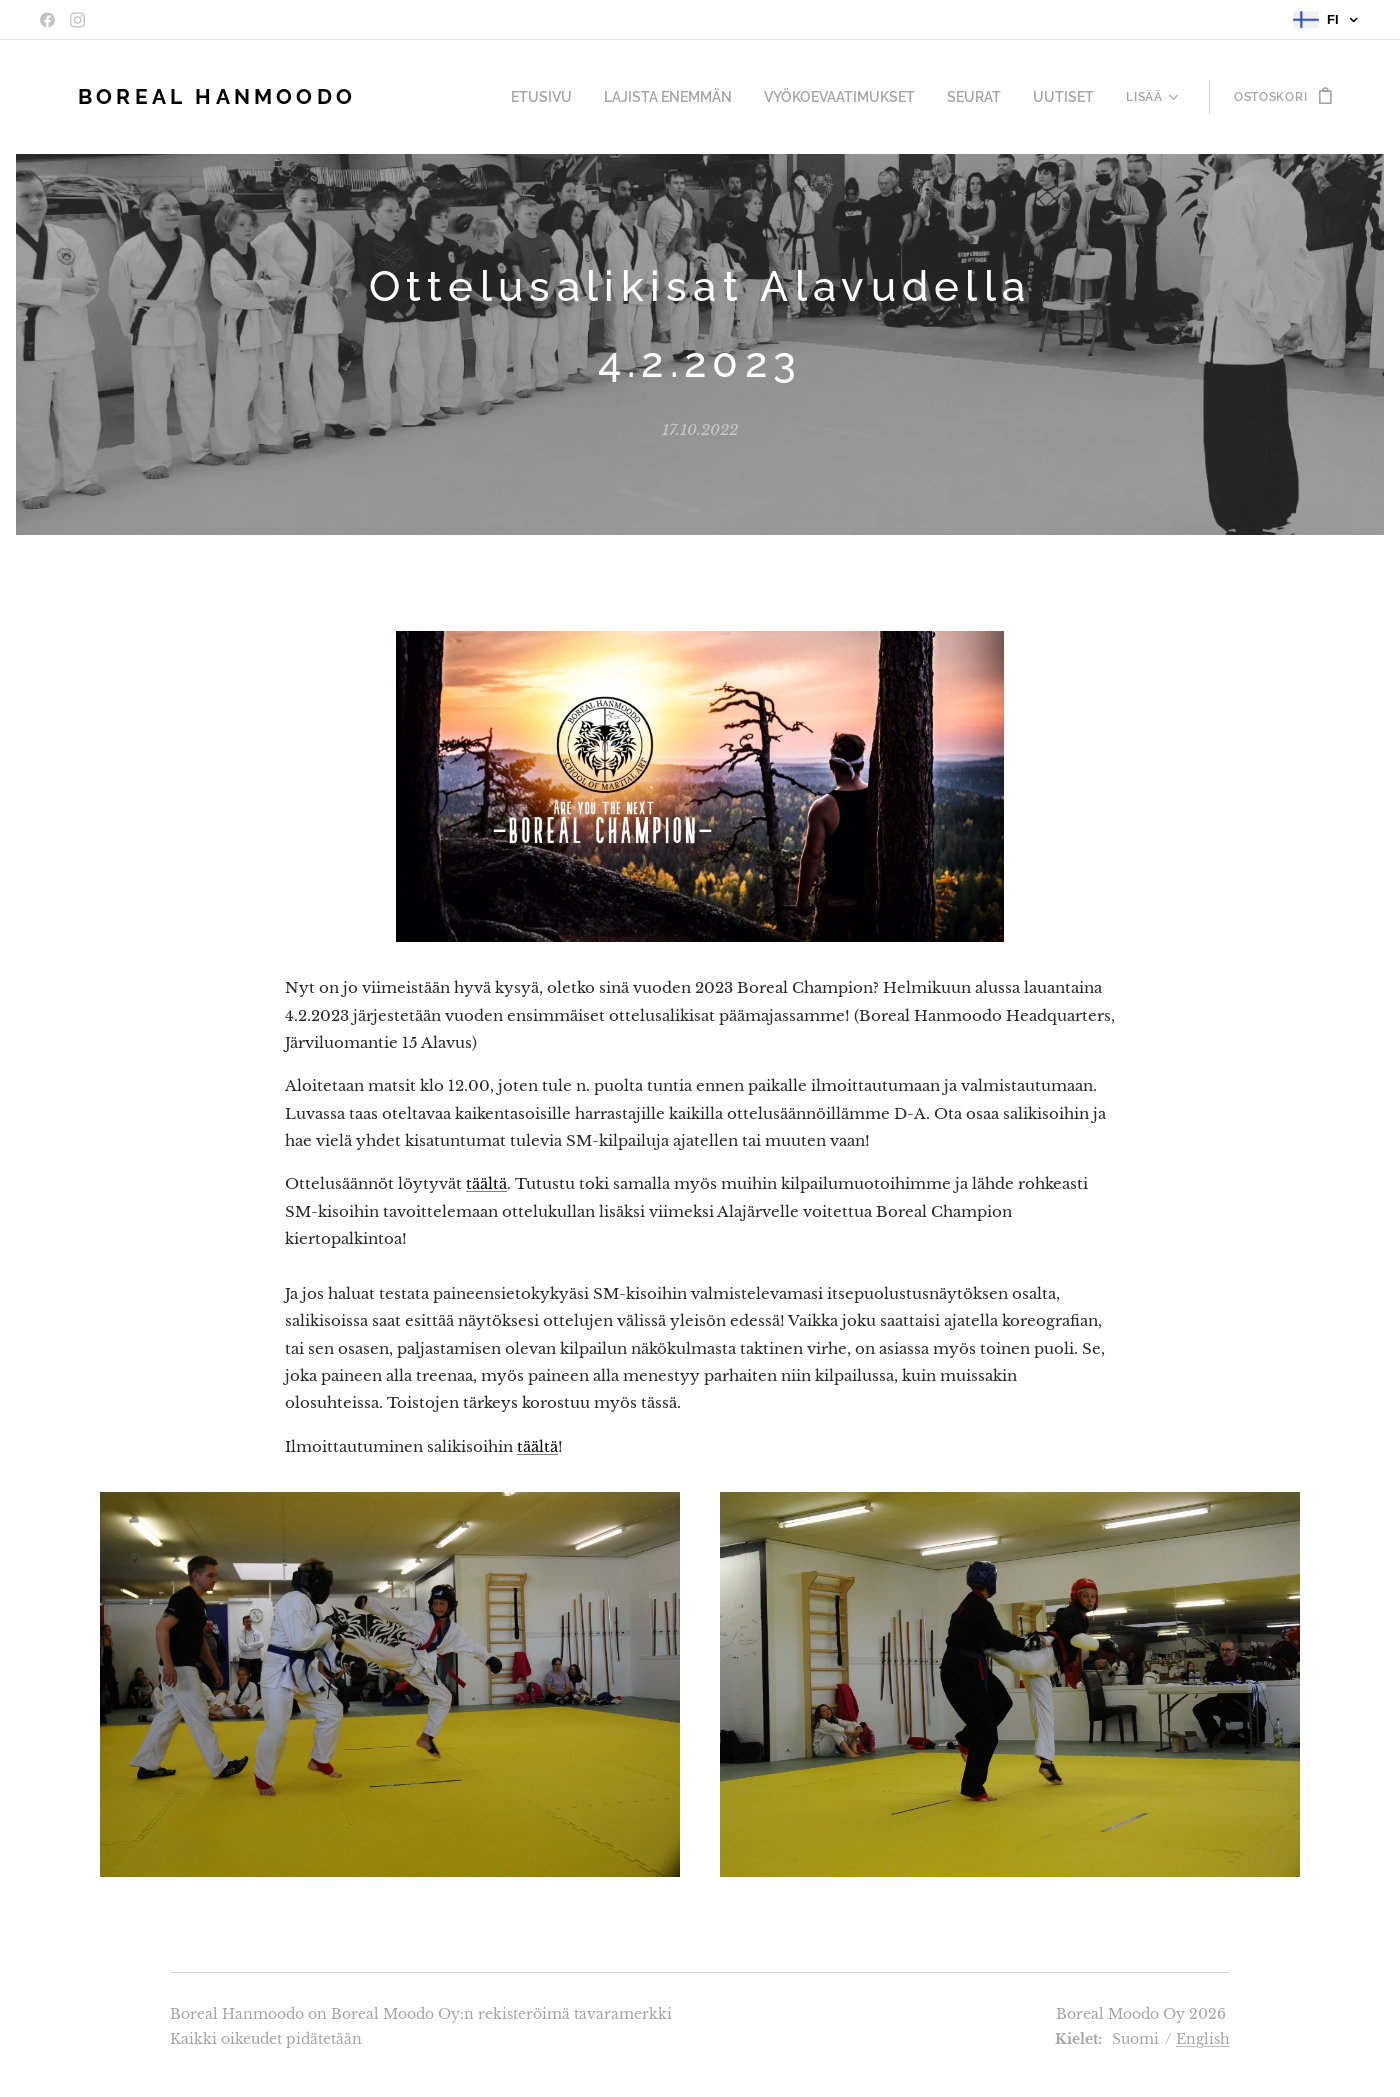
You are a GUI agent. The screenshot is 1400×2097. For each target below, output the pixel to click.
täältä (486, 1183)
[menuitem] (465, 97)
